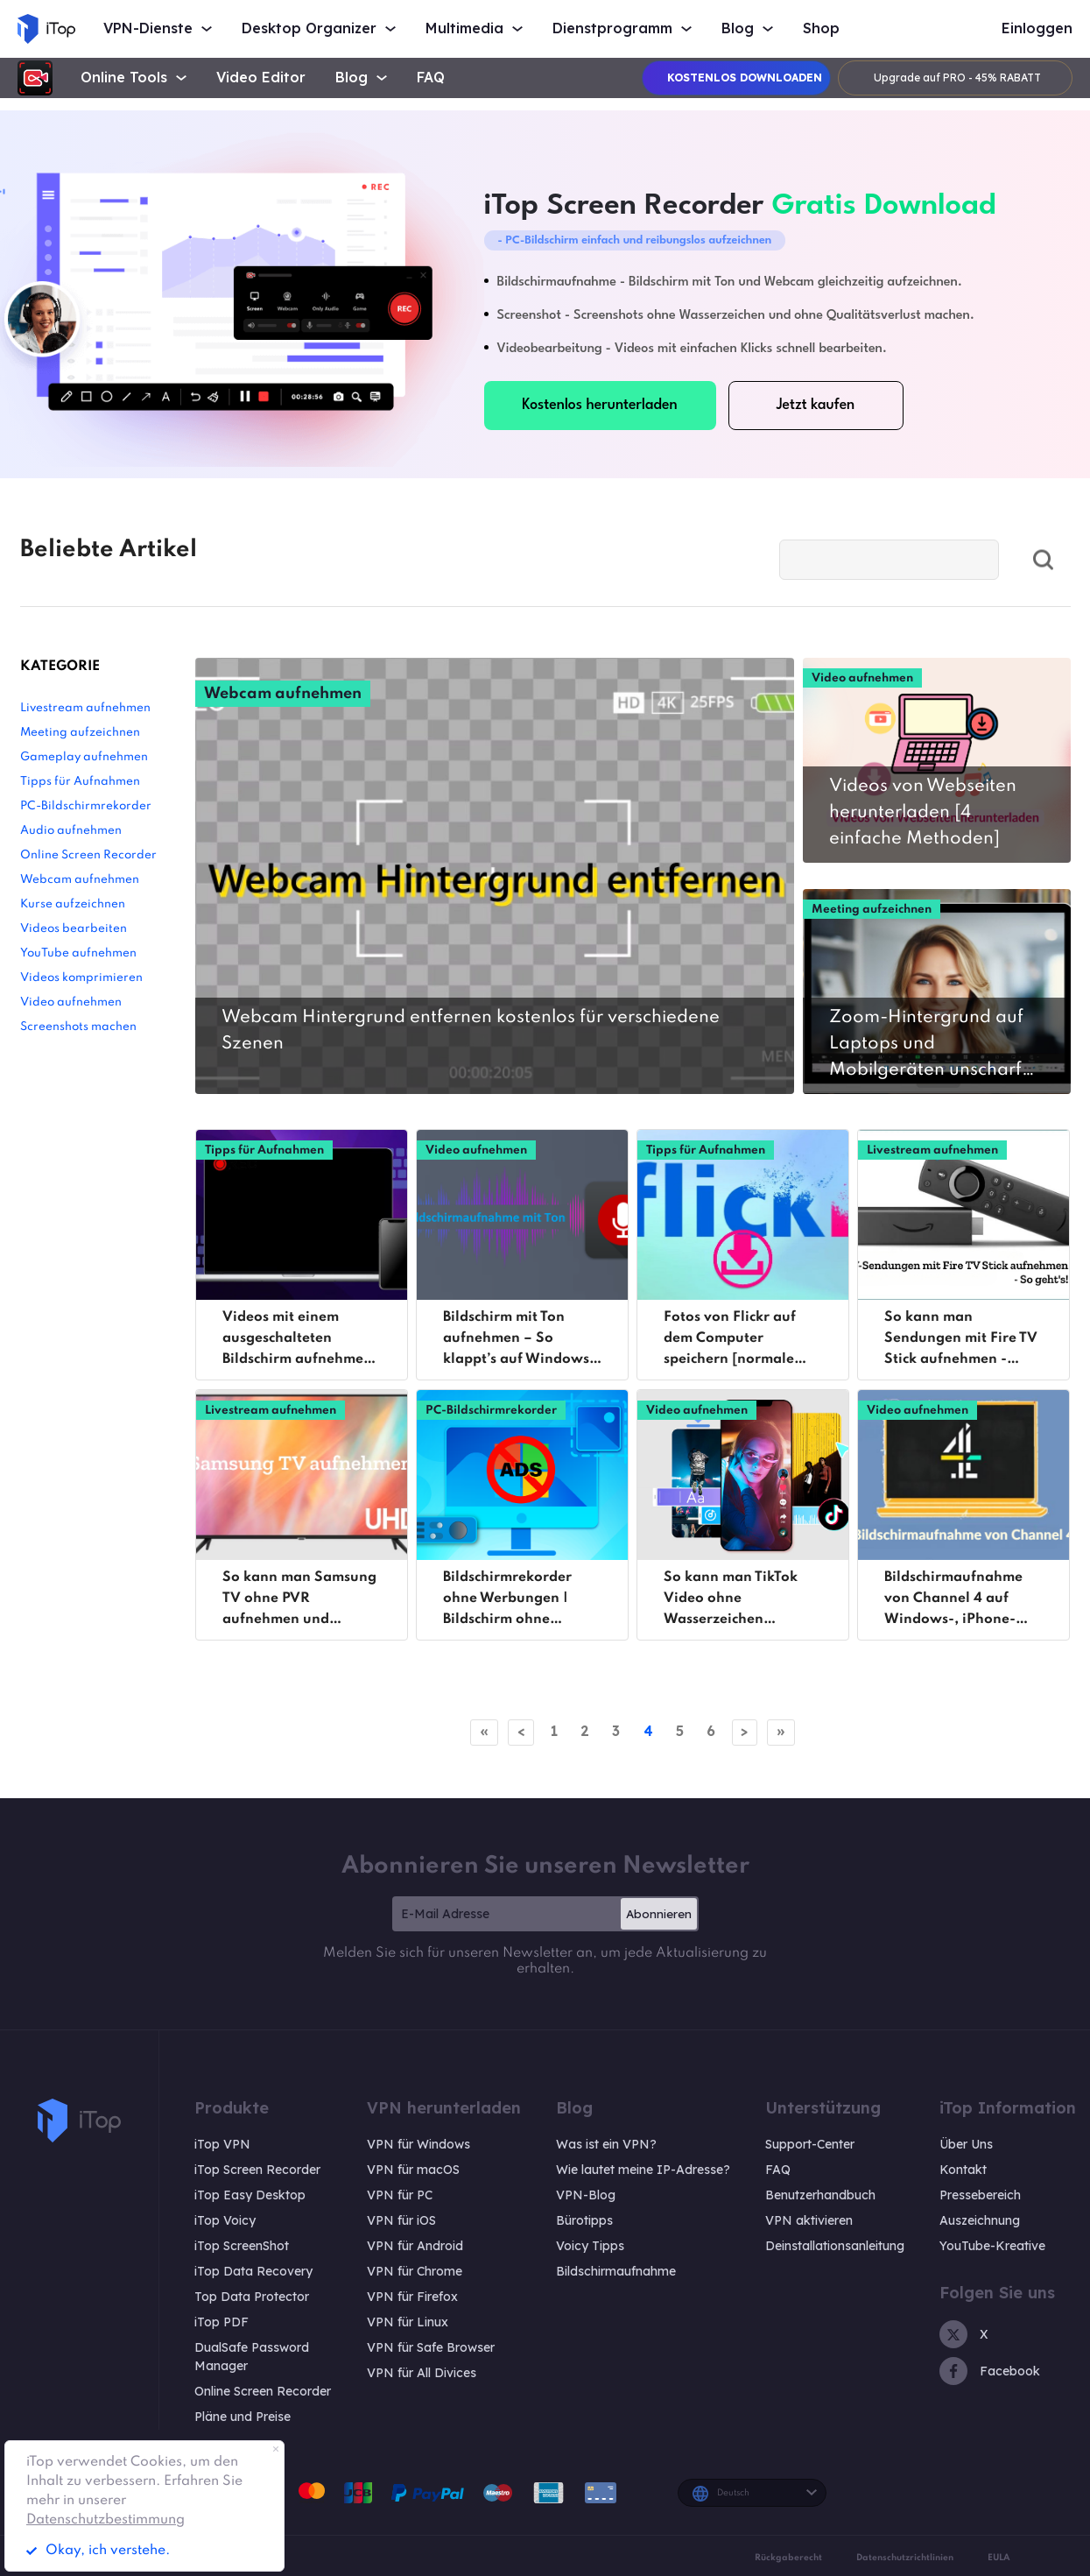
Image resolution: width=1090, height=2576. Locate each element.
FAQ (431, 77)
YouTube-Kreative (992, 2246)
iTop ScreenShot (241, 2246)
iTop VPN (222, 2144)
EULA (999, 2557)
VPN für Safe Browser (431, 2347)
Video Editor (261, 77)
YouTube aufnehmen (78, 953)
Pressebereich (980, 2195)
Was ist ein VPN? (606, 2144)
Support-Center (809, 2144)
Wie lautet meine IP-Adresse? (643, 2169)
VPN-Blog (585, 2195)
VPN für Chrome (414, 2271)
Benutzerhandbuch (820, 2195)
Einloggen (1037, 28)
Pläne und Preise (242, 2416)
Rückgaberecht (788, 2557)
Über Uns (966, 2144)
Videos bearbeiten (73, 929)
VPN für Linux (407, 2322)
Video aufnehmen (71, 1002)
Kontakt (963, 2169)
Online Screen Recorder (88, 855)
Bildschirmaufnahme (616, 2271)
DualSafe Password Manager (251, 2357)
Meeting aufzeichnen (80, 732)
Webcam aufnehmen (79, 880)
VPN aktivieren (809, 2220)
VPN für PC (399, 2195)
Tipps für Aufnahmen (80, 781)
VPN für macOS (413, 2169)
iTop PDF (221, 2322)
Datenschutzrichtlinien (904, 2557)
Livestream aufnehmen (85, 708)
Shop (821, 28)
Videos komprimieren (81, 978)
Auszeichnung (979, 2220)
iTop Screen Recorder (257, 2169)
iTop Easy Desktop (250, 2195)
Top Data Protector (251, 2296)
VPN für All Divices (421, 2373)
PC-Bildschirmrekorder (85, 806)
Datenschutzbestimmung (105, 2520)
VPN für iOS (401, 2220)
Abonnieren (659, 1914)
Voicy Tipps (590, 2246)
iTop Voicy (225, 2220)
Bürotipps (584, 2220)
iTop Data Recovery (253, 2271)
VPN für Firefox (412, 2296)
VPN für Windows (418, 2144)
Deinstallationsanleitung (834, 2246)
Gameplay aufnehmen (84, 757)
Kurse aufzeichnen (72, 904)
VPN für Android (415, 2246)
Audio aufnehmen (71, 830)
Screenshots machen (78, 1027)
